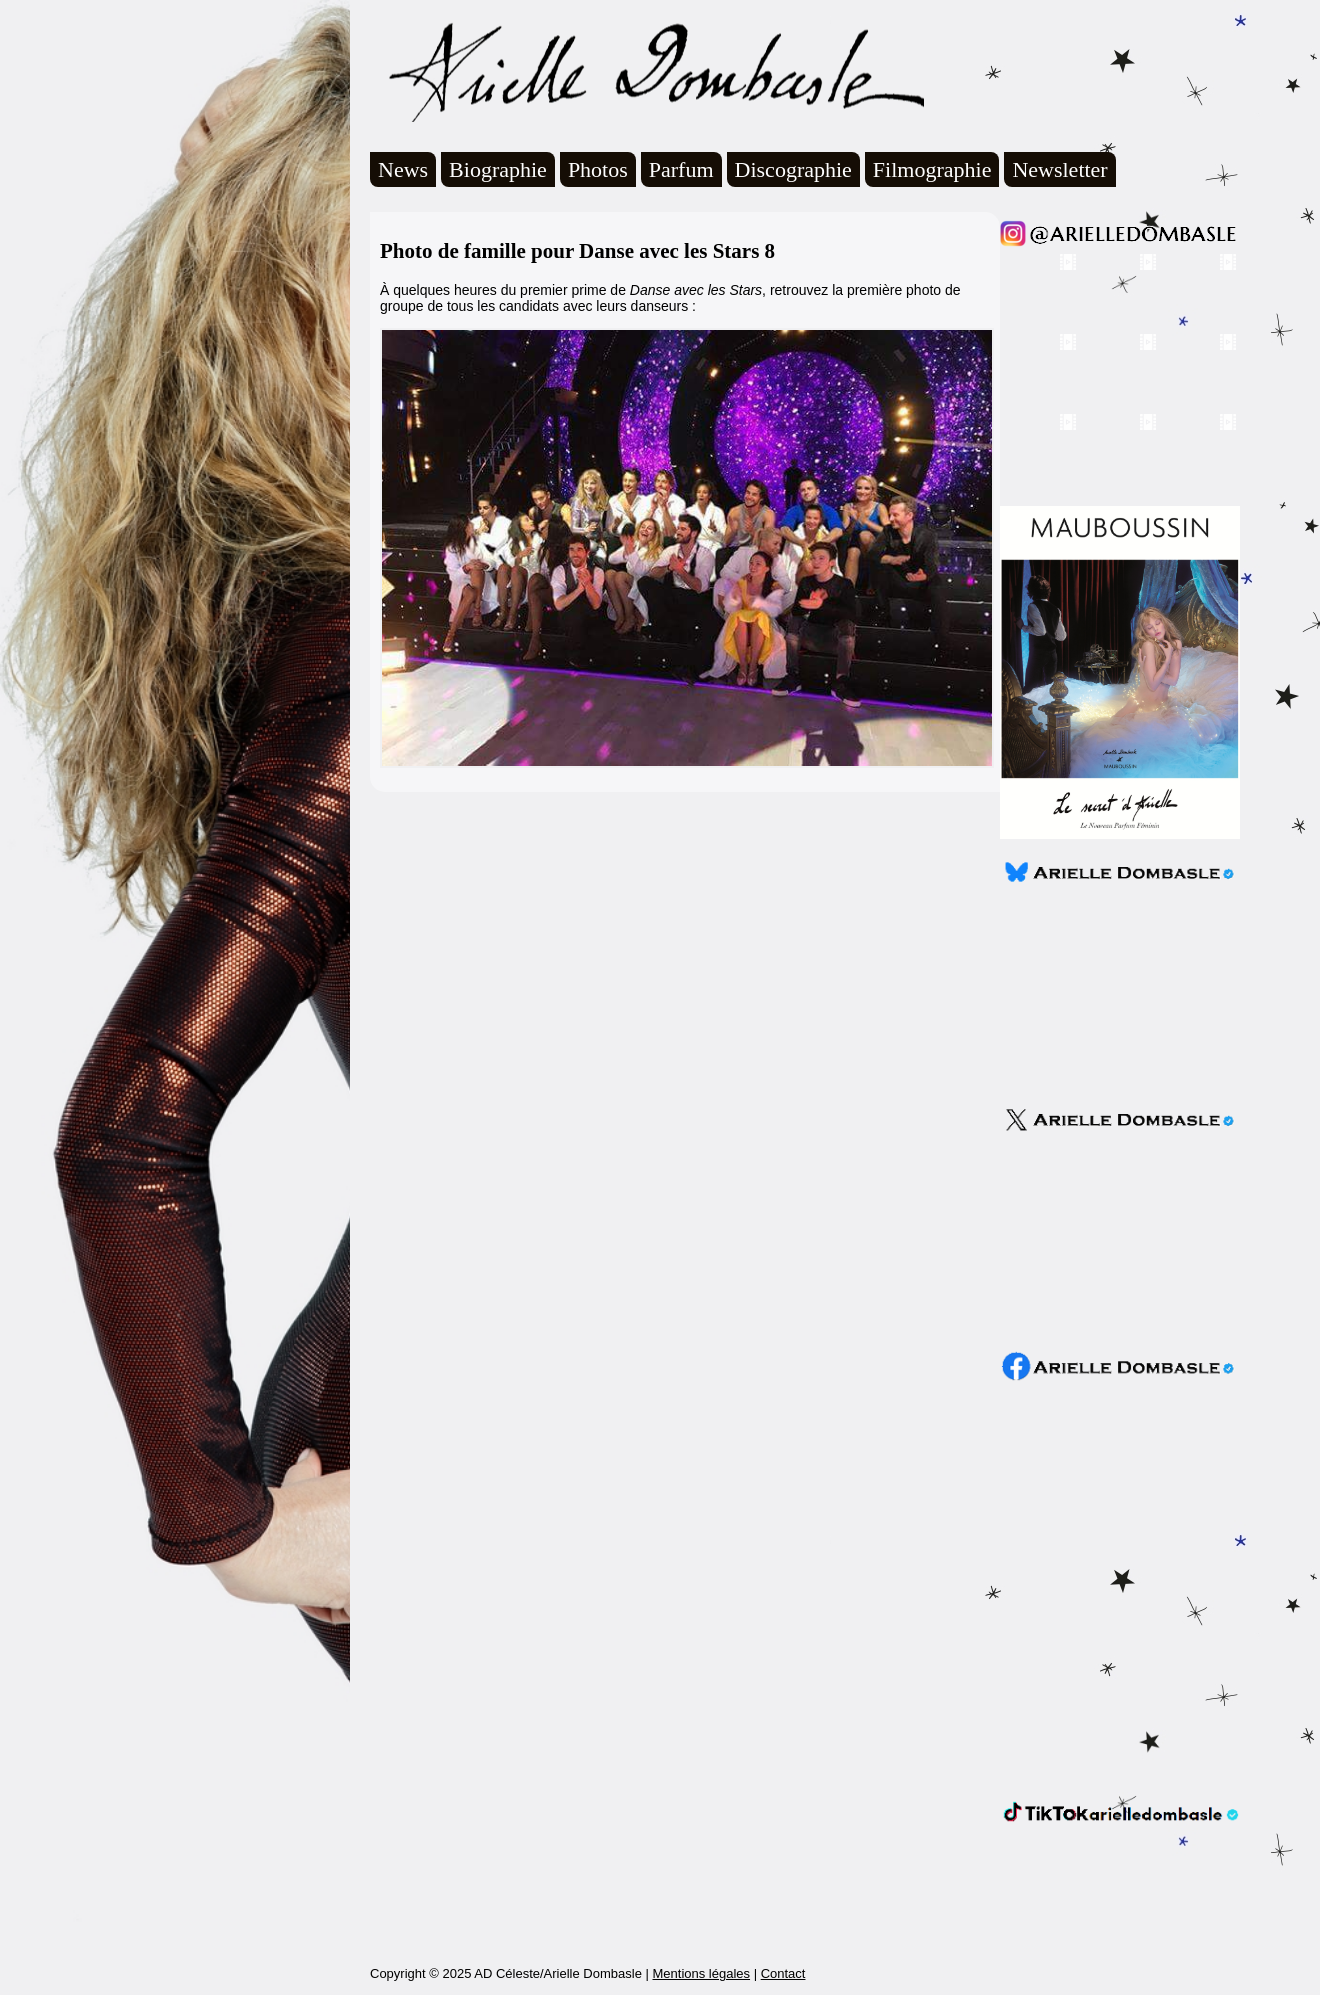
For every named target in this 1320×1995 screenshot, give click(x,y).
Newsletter (1059, 169)
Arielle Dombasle (647, 71)
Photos (598, 169)
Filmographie (932, 169)
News (403, 169)
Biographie (498, 169)
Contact (783, 1973)
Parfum (681, 169)
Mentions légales (701, 1973)
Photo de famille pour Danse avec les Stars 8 (577, 251)
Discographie (793, 169)
